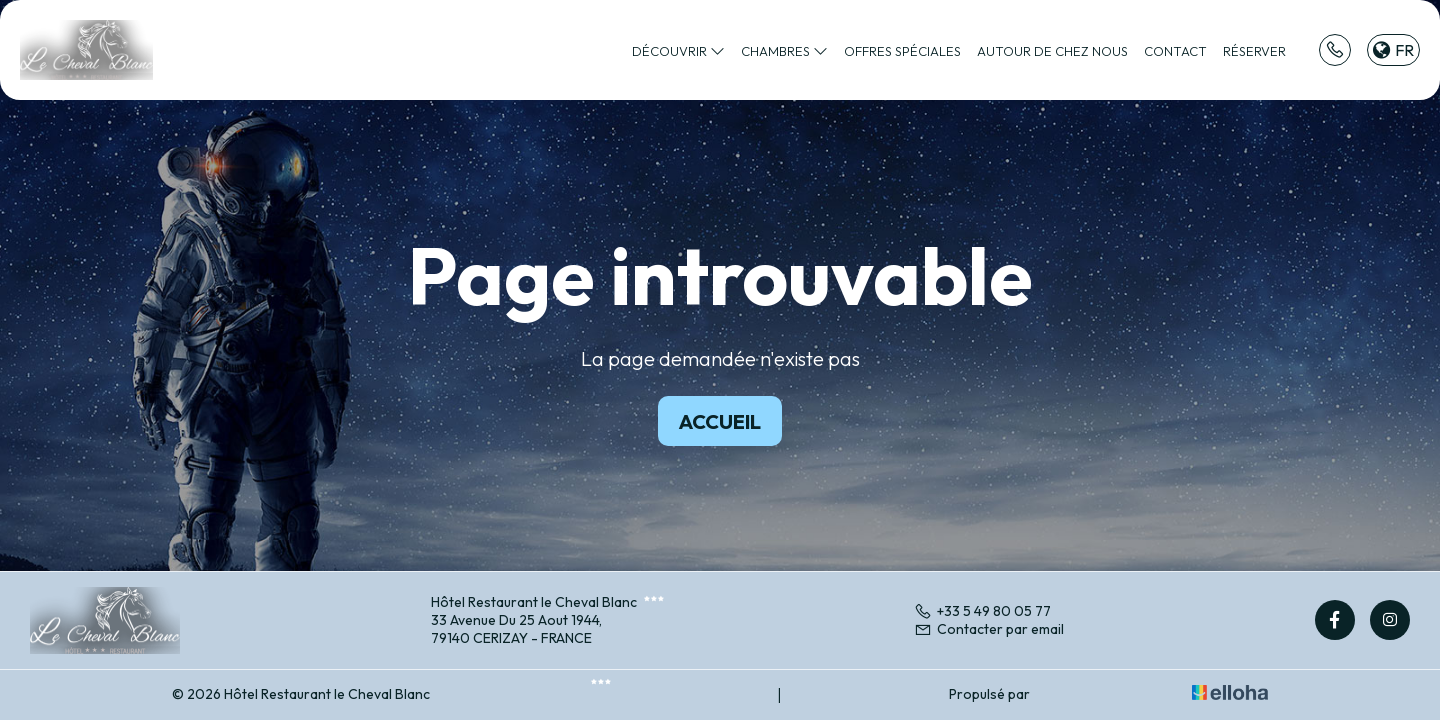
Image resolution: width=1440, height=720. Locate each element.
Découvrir (678, 51)
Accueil (720, 421)
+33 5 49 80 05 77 (982, 611)
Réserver (1254, 51)
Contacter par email (989, 629)
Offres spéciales (902, 51)
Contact (1175, 51)
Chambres (784, 51)
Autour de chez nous (1052, 51)
